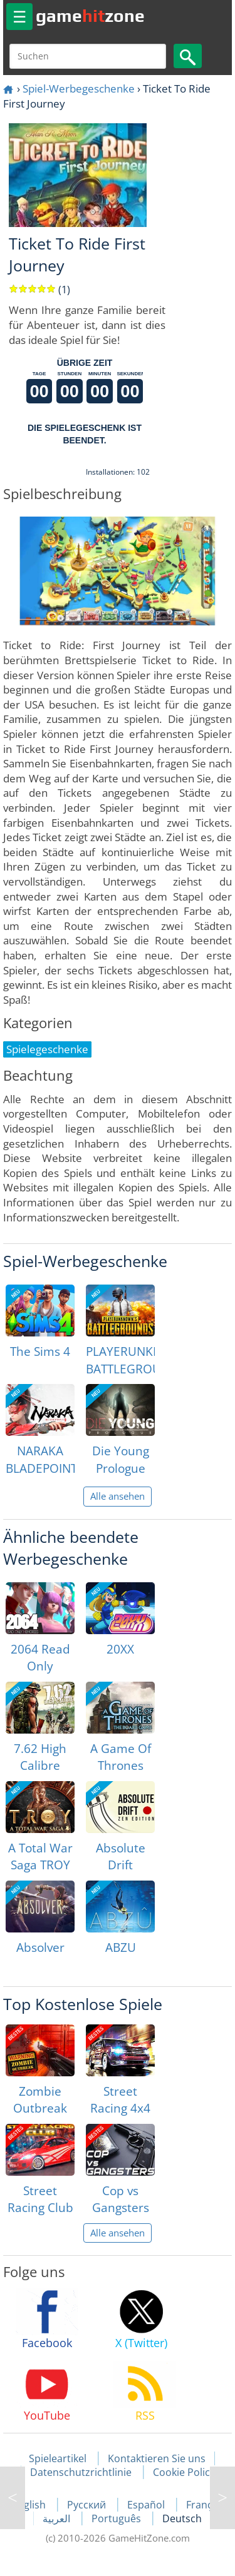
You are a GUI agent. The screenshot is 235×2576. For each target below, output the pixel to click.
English (30, 2505)
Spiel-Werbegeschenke (79, 88)
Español (147, 2505)
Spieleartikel (57, 2458)
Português (117, 2518)
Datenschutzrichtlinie (81, 2472)
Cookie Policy (184, 2472)
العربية (58, 2518)
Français (206, 2505)
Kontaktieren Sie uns (157, 2458)
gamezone (90, 16)
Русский (87, 2505)
